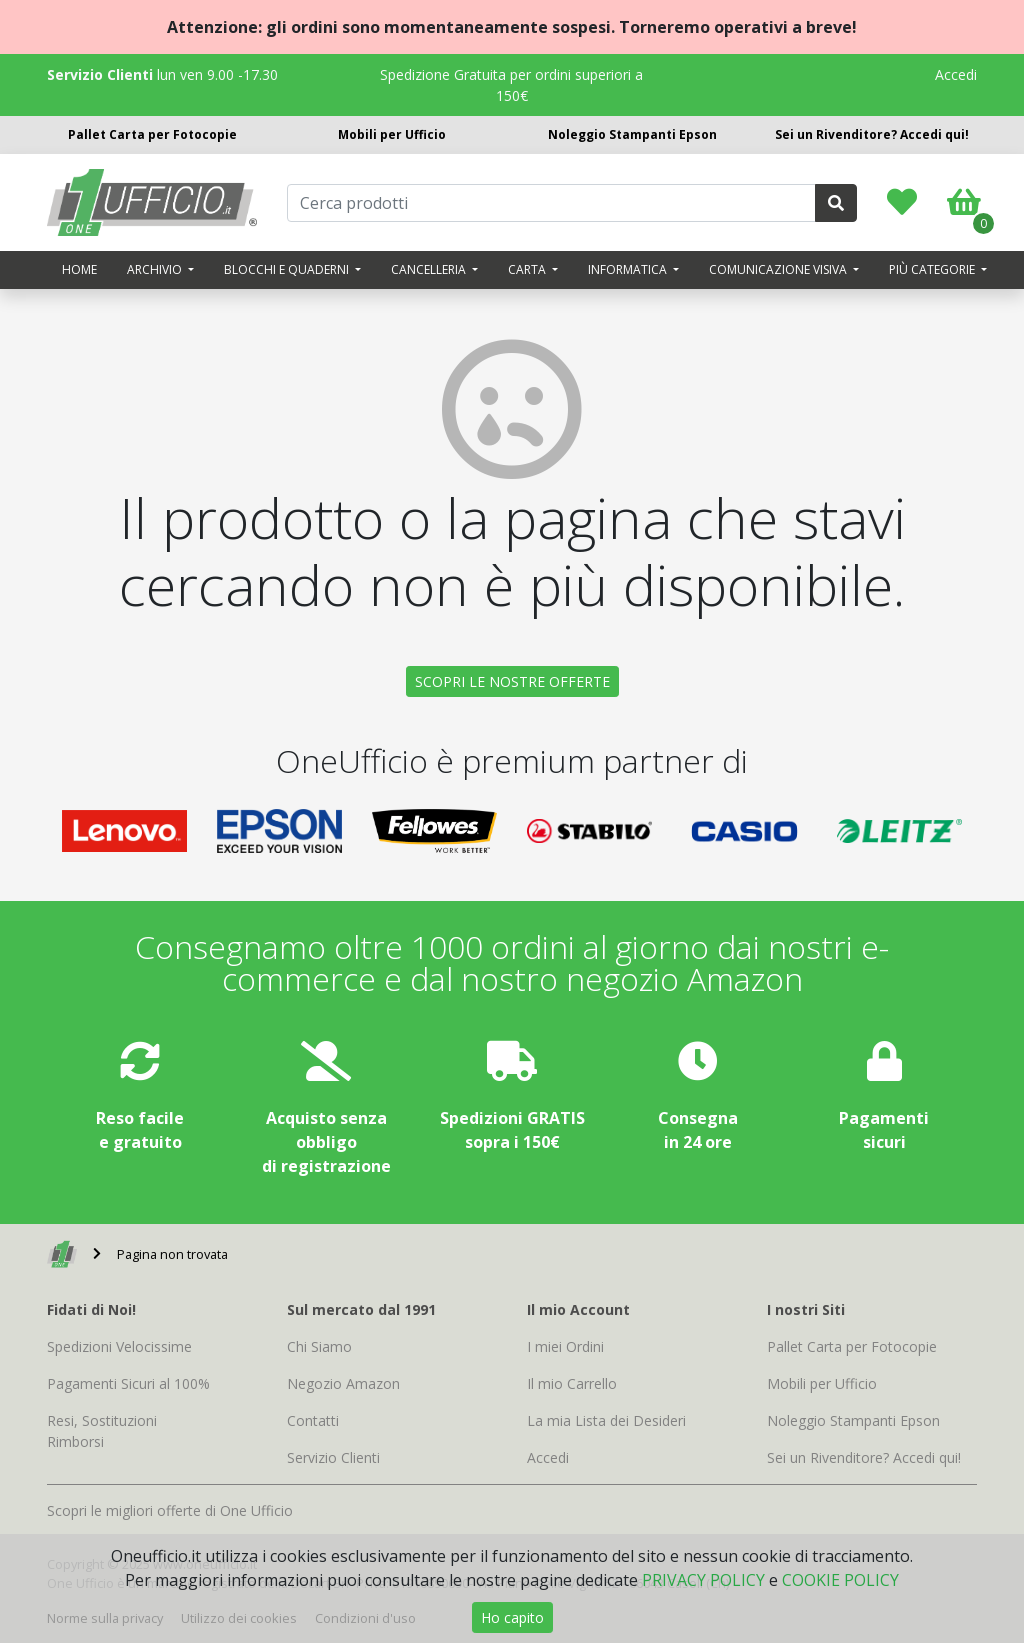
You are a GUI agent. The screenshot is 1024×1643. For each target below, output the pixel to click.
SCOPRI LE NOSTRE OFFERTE (512, 681)
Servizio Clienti (333, 1457)
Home (79, 269)
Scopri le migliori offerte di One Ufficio (170, 1510)
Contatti (313, 1420)
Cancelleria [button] (430, 269)
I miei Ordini (565, 1346)
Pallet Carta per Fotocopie (152, 134)
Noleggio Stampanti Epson (632, 134)
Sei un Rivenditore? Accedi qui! (872, 134)
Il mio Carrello (572, 1383)
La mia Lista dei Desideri (606, 1420)
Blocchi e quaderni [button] (288, 269)
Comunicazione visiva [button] (779, 269)
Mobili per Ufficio (392, 134)
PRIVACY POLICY (703, 1580)
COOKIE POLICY (840, 1580)
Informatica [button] (629, 269)
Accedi (956, 74)
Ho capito (512, 1617)
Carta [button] (528, 269)
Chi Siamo (319, 1346)
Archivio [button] (156, 269)
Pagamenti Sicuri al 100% (128, 1383)
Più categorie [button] (933, 269)
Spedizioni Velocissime (119, 1346)
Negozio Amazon (343, 1383)
